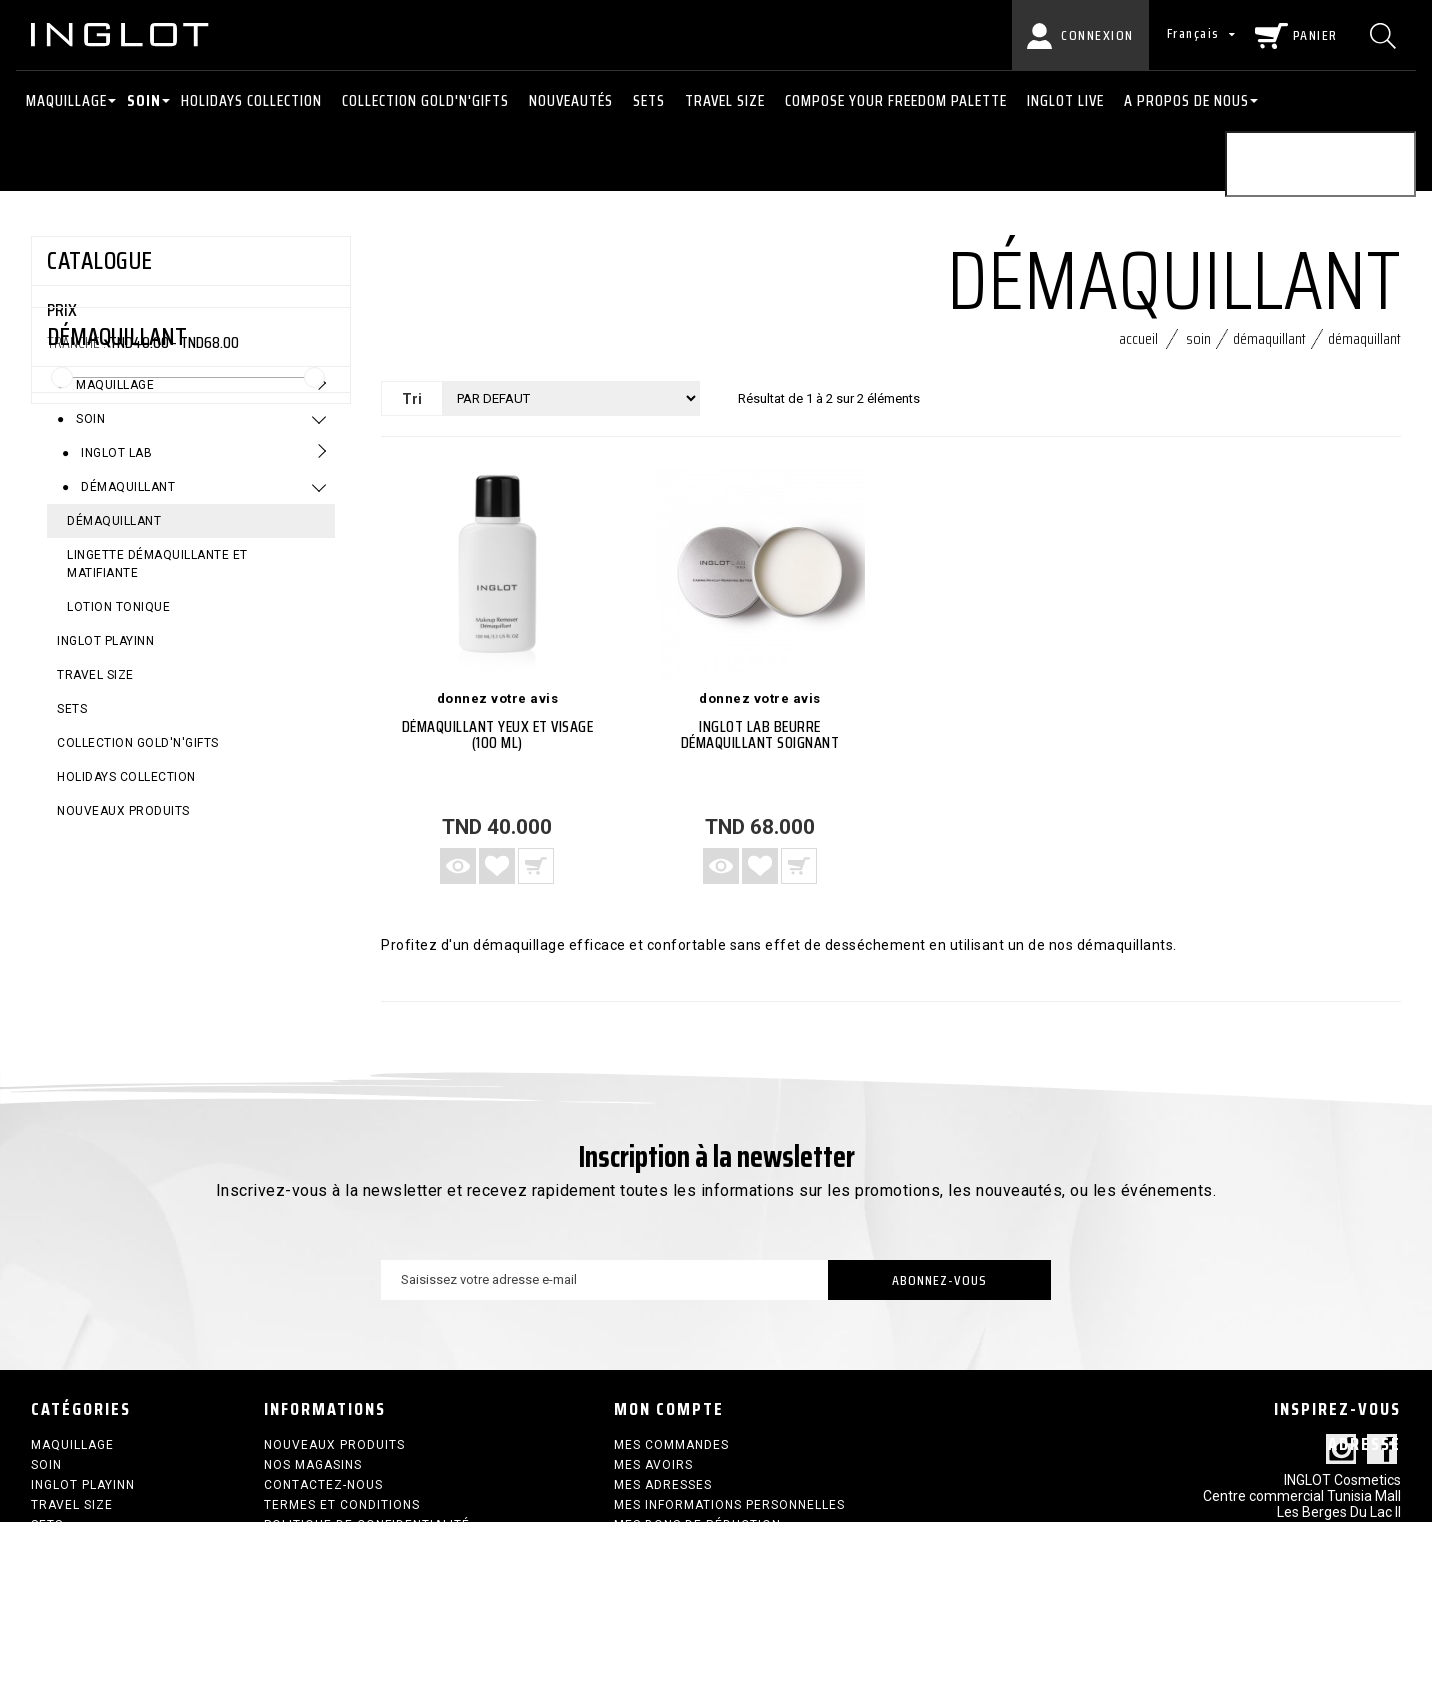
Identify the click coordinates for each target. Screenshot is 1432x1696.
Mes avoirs (653, 1474)
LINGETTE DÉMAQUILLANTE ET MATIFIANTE (157, 690)
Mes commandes (671, 1454)
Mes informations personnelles (729, 1514)
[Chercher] (1385, 35)
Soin (144, 100)
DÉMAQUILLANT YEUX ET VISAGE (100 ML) (498, 743)
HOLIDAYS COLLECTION (251, 100)
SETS (649, 100)
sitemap (292, 1554)
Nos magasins (313, 1474)
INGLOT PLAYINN (105, 767)
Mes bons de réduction (697, 1534)
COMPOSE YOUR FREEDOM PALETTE (896, 100)
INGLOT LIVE (1065, 100)
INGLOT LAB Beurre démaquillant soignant (760, 743)
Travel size (725, 100)
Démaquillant (127, 613)
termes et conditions (342, 1514)
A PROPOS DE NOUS (1186, 100)
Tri (412, 408)
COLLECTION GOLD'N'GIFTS (425, 100)
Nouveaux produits (123, 937)
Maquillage (66, 100)
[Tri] (571, 407)
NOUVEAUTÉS (571, 100)
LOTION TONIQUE (118, 733)
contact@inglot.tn (1342, 1627)
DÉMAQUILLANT (114, 647)
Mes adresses (663, 1494)
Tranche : (76, 343)
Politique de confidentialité (367, 1534)
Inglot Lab (115, 579)
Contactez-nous (323, 1494)
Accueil (1138, 347)
